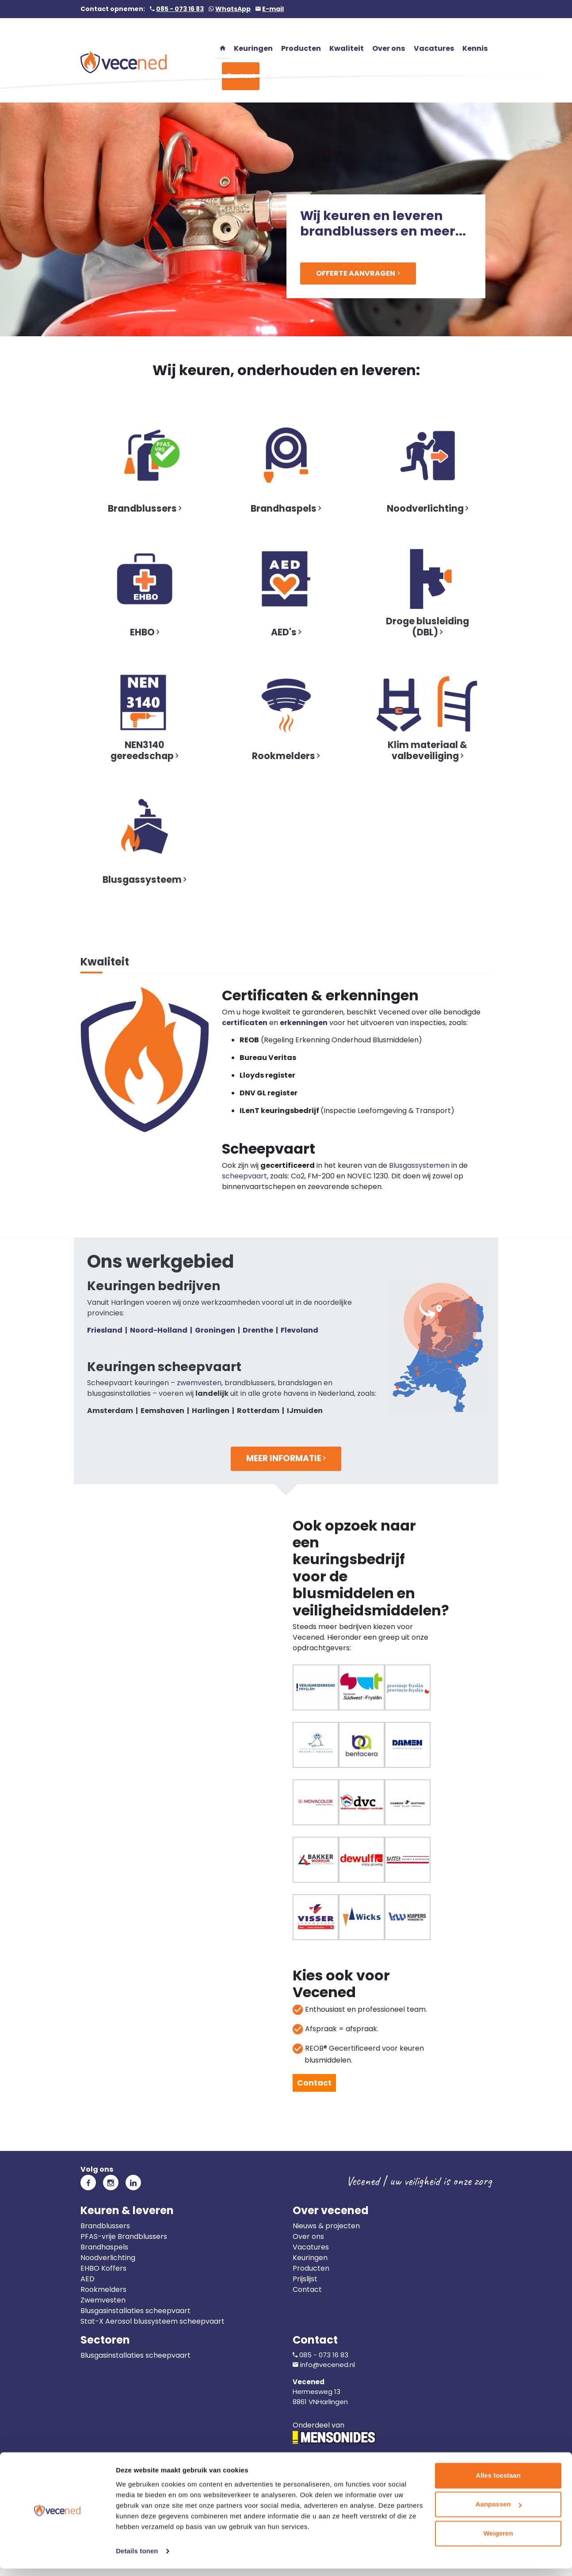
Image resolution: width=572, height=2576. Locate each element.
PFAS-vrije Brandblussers (123, 2236)
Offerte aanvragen (358, 271)
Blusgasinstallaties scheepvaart (135, 2311)
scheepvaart (244, 1176)
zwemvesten (199, 1383)
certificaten (244, 1023)
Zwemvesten (103, 2300)
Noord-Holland (158, 1330)
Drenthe (258, 1330)
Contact (314, 2082)
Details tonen (137, 2558)
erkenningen (304, 1023)
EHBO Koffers (103, 2268)
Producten (311, 2268)
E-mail (273, 8)
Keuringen (310, 2258)
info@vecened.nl (327, 2364)
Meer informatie (286, 1458)
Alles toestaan (498, 2483)
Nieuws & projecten (326, 2226)
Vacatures (311, 2247)
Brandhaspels (104, 2247)
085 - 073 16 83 (180, 8)
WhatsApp (233, 8)
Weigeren (498, 2541)
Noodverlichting (107, 2258)
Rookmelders (103, 2289)
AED (87, 2279)
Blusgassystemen (419, 1165)
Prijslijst (305, 2279)
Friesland (105, 1330)
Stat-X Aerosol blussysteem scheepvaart (152, 2321)
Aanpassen (499, 2511)
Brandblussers (105, 2226)
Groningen (215, 1330)
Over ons (308, 2236)
